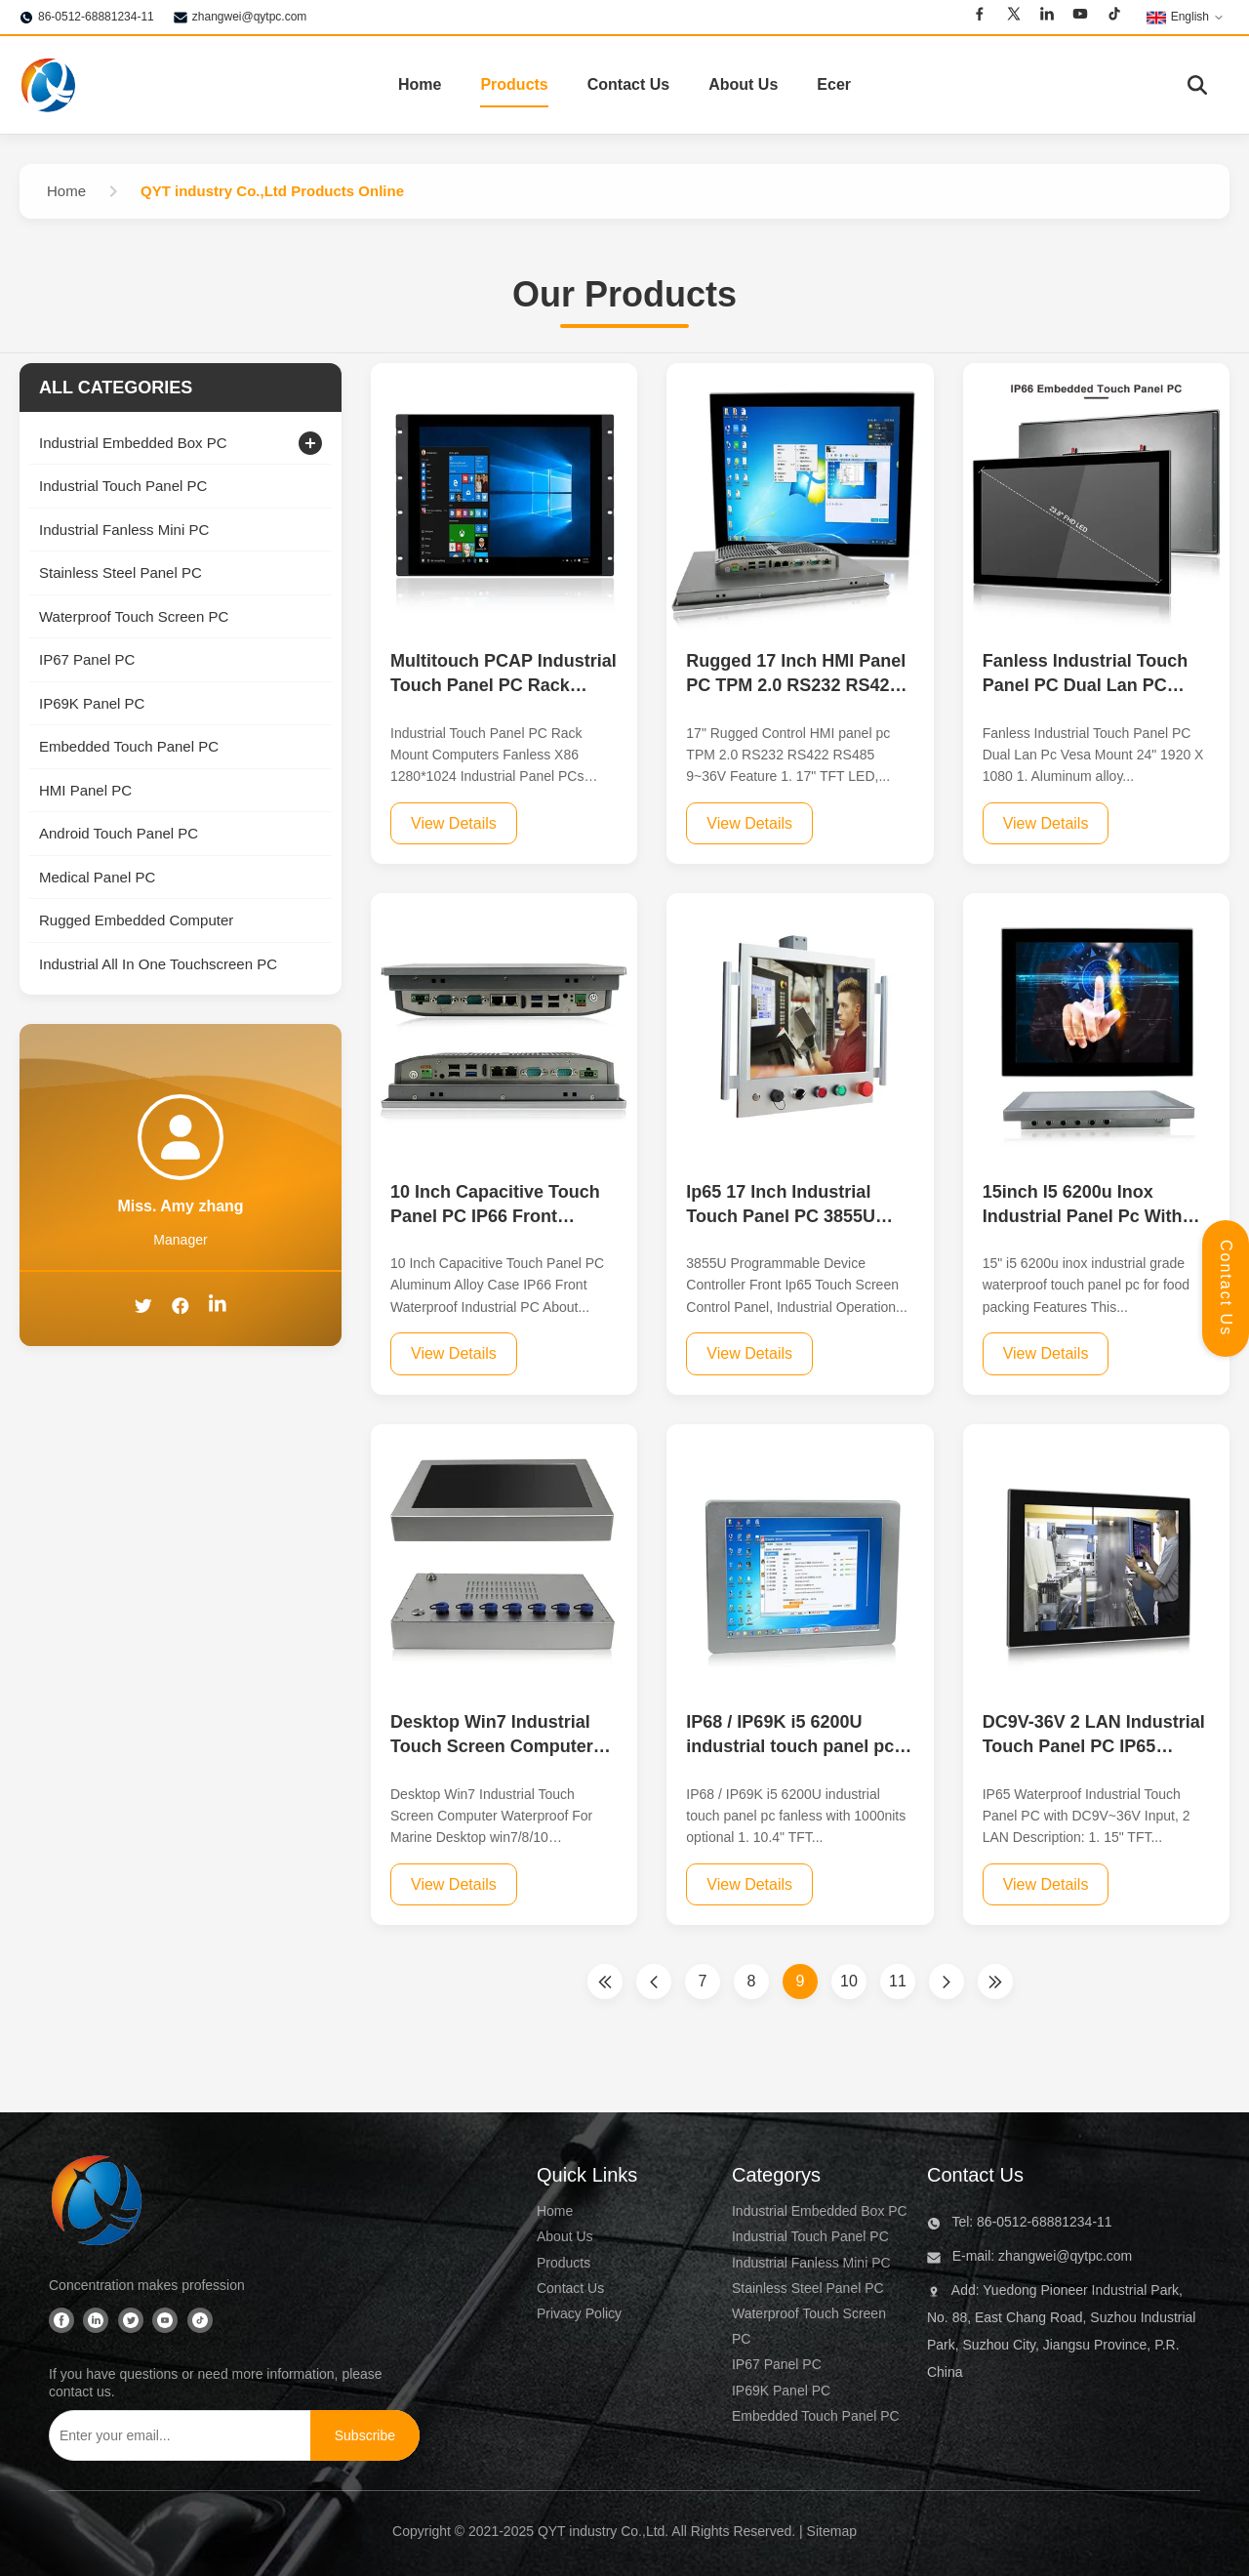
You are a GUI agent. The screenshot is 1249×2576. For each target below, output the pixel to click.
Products (513, 84)
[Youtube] (1080, 16)
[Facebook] (979, 16)
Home (419, 84)
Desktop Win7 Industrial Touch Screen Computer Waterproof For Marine (491, 1746)
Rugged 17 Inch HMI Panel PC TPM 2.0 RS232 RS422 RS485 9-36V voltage (796, 685)
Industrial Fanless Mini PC (811, 2262)
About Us (743, 84)
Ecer (834, 84)
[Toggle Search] (1197, 84)
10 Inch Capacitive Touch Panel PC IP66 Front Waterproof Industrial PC (495, 1216)
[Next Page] (946, 1981)
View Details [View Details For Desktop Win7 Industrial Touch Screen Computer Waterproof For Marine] (454, 1884)
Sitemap (832, 2531)
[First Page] (605, 1981)
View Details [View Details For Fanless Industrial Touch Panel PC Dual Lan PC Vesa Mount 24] (1046, 823)
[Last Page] (995, 1981)
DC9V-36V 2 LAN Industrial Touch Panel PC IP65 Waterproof (1094, 1746)
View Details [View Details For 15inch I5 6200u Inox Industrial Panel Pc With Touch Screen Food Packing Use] (1046, 1353)
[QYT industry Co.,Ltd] (97, 2204)
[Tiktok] (1114, 16)
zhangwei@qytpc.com (249, 16)
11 (898, 1981)
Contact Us (628, 84)
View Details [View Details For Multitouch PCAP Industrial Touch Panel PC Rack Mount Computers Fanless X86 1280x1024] (454, 823)
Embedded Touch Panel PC (816, 2416)
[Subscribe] (365, 2435)
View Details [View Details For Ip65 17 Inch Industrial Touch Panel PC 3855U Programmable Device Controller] (749, 1353)
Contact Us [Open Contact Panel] (1226, 1288)
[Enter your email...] (176, 2435)
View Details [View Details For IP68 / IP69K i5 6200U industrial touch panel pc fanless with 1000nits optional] (749, 1884)
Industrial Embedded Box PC (819, 2211)
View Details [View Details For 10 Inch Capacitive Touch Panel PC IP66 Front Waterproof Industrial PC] (454, 1353)
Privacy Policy (579, 2313)
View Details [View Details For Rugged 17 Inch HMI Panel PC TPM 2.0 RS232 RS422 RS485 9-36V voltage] (749, 823)
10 (849, 1981)
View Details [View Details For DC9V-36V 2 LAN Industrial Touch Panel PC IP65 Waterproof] (1046, 1884)
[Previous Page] (653, 1981)
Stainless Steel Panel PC (808, 2288)
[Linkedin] (1047, 16)
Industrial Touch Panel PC (810, 2236)
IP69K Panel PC (781, 2390)
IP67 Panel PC (777, 2364)
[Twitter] (1014, 16)
